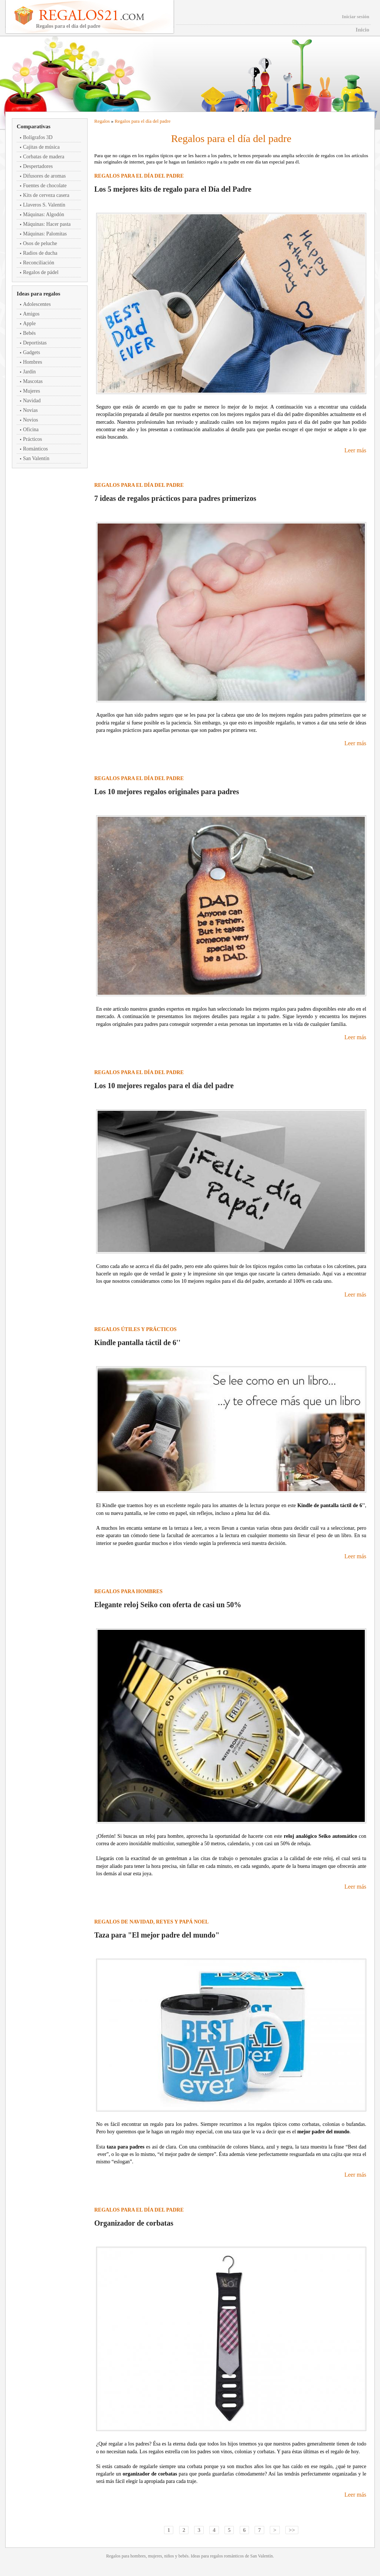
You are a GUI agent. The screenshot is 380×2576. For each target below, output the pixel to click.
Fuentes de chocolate (44, 185)
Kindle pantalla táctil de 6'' (137, 1342)
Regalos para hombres (128, 1591)
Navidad (31, 400)
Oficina (31, 429)
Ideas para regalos (38, 294)
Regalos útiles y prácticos (135, 1329)
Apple (29, 323)
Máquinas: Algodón (43, 214)
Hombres (32, 362)
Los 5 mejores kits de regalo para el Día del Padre (172, 189)
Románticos (35, 449)
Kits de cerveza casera (46, 195)
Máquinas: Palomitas (45, 234)
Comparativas (33, 126)
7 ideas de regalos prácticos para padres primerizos (175, 498)
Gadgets (31, 352)
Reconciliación (38, 262)
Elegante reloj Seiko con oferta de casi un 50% (167, 1605)
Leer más (355, 450)
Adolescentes (37, 304)
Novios (30, 420)
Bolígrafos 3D (38, 137)
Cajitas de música (41, 147)
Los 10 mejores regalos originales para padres (166, 791)
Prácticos (32, 439)
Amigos (31, 314)
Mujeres (31, 391)
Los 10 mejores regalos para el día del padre (164, 1085)
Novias (30, 410)
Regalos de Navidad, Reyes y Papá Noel (151, 1922)
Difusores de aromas (44, 176)
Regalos (102, 121)
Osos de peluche (40, 243)
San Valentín (36, 458)
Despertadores (38, 166)
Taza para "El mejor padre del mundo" (156, 1935)
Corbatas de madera (43, 156)
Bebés (29, 333)
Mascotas (33, 381)
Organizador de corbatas (133, 2223)
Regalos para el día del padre (143, 121)
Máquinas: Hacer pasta (47, 224)
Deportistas (35, 343)
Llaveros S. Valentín (44, 205)
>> (292, 2530)
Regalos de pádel (41, 272)
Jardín (29, 371)
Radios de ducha (40, 253)
